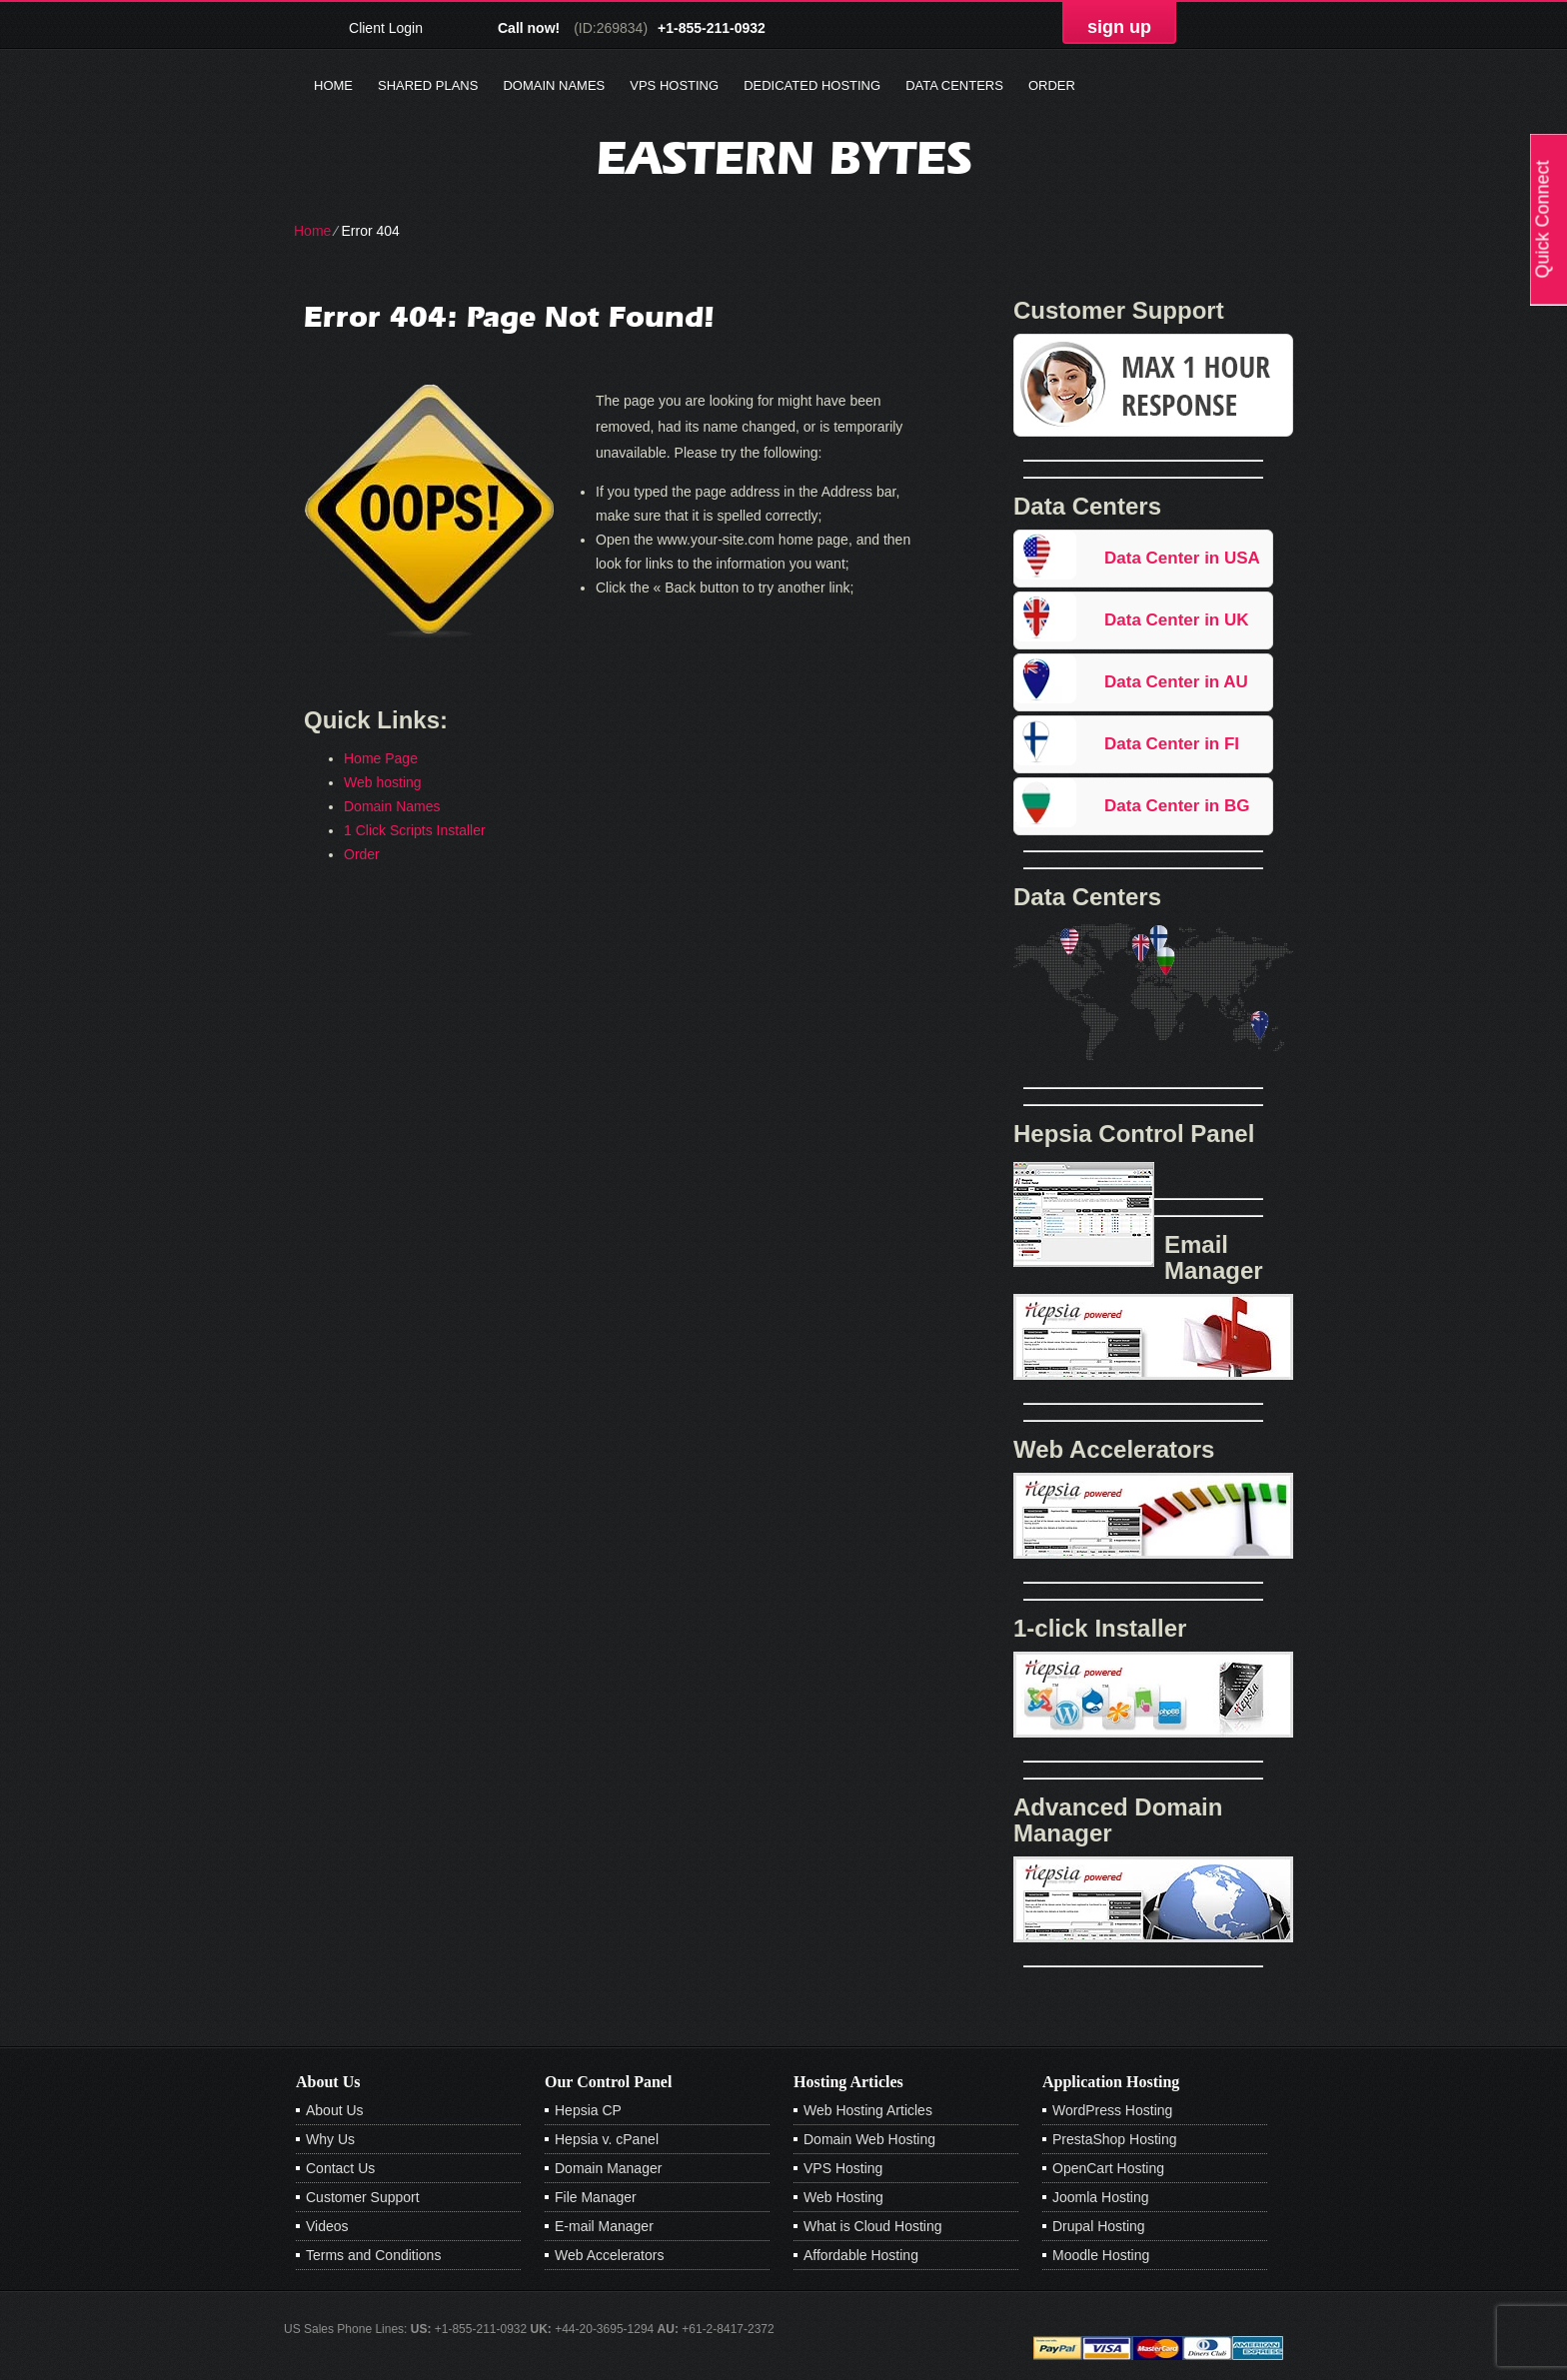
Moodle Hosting (1100, 2255)
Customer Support (363, 2197)
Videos (327, 2226)
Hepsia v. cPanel (607, 2139)
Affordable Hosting (860, 2255)
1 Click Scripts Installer (415, 830)
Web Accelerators (609, 2255)
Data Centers (954, 85)
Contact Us (340, 2168)
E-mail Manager (604, 2226)
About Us (335, 2110)
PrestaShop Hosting (1114, 2139)
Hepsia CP (588, 2110)
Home (333, 85)
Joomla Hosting (1100, 2197)
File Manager (596, 2197)
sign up (1119, 27)
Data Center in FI (1171, 743)
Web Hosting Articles (867, 2110)
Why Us (330, 2139)
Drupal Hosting (1098, 2226)
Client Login (386, 27)
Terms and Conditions (373, 2255)
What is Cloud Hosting (872, 2226)
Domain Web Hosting (869, 2139)
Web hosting (383, 782)
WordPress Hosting (1112, 2110)
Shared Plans (428, 85)
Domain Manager (608, 2168)
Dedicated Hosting (812, 85)
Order (1051, 85)
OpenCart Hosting (1108, 2168)
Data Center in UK (1176, 619)
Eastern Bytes (784, 157)
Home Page (381, 758)
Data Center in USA (1182, 558)
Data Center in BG (1176, 805)
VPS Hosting (674, 85)
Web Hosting (843, 2197)
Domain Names (554, 85)
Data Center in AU (1176, 681)
